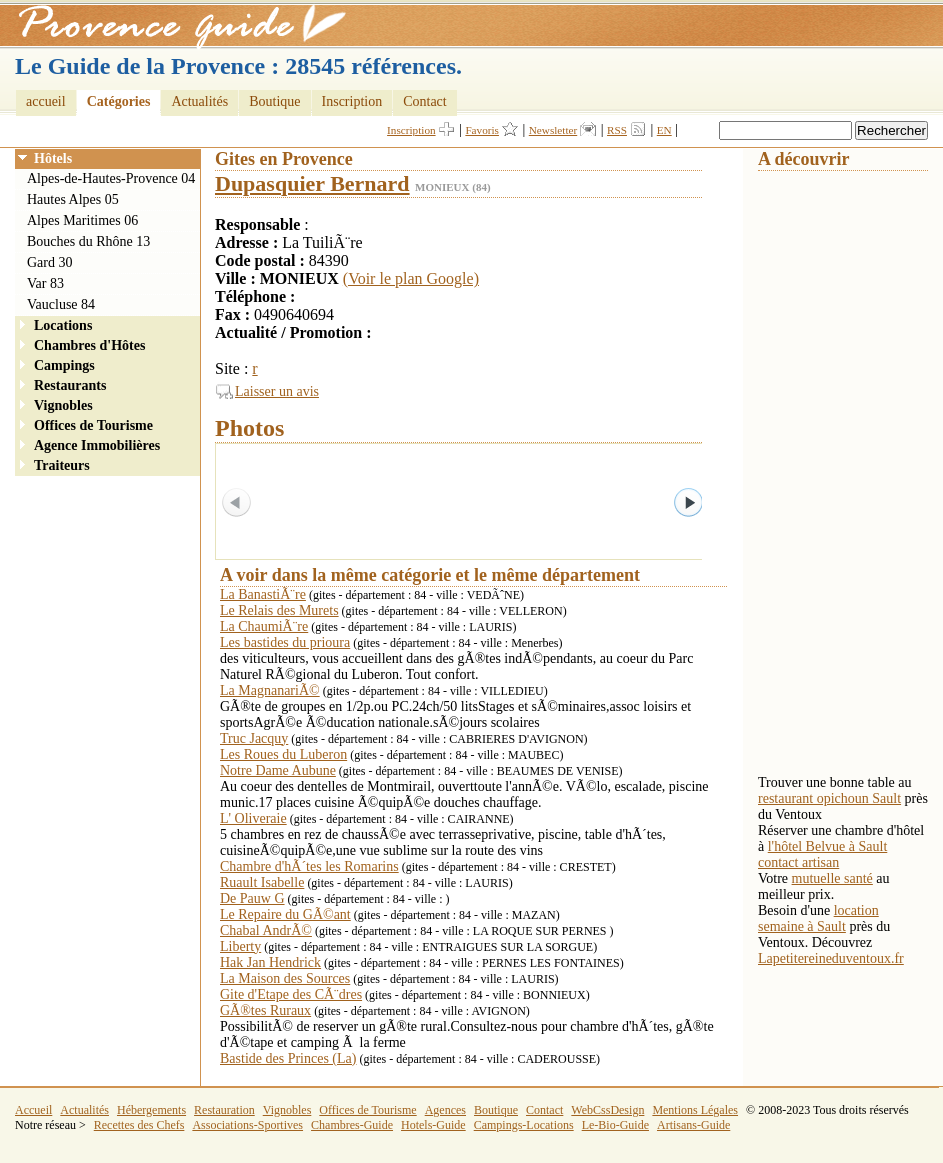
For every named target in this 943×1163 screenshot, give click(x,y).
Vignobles (63, 405)
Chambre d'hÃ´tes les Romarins (309, 866)
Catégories (119, 101)
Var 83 (45, 283)
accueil (46, 101)
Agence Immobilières (97, 445)
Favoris (482, 130)
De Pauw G (252, 898)
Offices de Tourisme (93, 425)
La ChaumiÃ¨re (264, 626)
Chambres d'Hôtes (89, 345)
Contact (425, 101)
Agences (445, 1110)
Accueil (33, 1110)
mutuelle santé (832, 878)
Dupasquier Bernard (312, 183)
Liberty (240, 946)
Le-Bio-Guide (615, 1125)
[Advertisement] (838, 471)
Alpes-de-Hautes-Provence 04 (111, 178)
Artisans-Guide (693, 1125)
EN (664, 130)
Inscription (352, 101)
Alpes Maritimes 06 (82, 220)
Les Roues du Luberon (283, 754)
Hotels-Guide (433, 1125)
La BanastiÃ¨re (263, 594)
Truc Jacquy (254, 738)
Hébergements (151, 1110)
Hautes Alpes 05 (73, 199)
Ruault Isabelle (262, 882)
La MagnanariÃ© (270, 690)
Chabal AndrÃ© (266, 930)
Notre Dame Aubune (278, 770)
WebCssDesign (607, 1110)
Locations (63, 325)
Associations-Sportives (247, 1125)
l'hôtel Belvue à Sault (828, 846)
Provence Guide (175, 25)
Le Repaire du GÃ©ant (285, 914)
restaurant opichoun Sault (829, 798)
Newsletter (553, 130)
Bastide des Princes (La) (288, 1058)
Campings (64, 365)
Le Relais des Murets (279, 610)
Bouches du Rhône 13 (88, 241)
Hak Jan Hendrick (270, 962)
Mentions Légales (695, 1110)
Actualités (199, 101)
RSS (617, 130)
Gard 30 (50, 262)
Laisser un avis (277, 391)
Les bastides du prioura (285, 642)
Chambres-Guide (352, 1125)
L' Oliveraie (253, 818)
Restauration (224, 1110)
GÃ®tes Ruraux (265, 1010)
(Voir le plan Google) (411, 278)
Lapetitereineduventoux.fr (831, 958)
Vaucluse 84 (61, 304)
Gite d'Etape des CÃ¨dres (291, 994)
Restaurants (70, 385)
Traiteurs (62, 465)
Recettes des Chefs (139, 1125)
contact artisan (798, 862)
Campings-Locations (524, 1125)
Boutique (274, 101)
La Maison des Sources (285, 978)
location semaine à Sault (818, 918)
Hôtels (53, 158)
